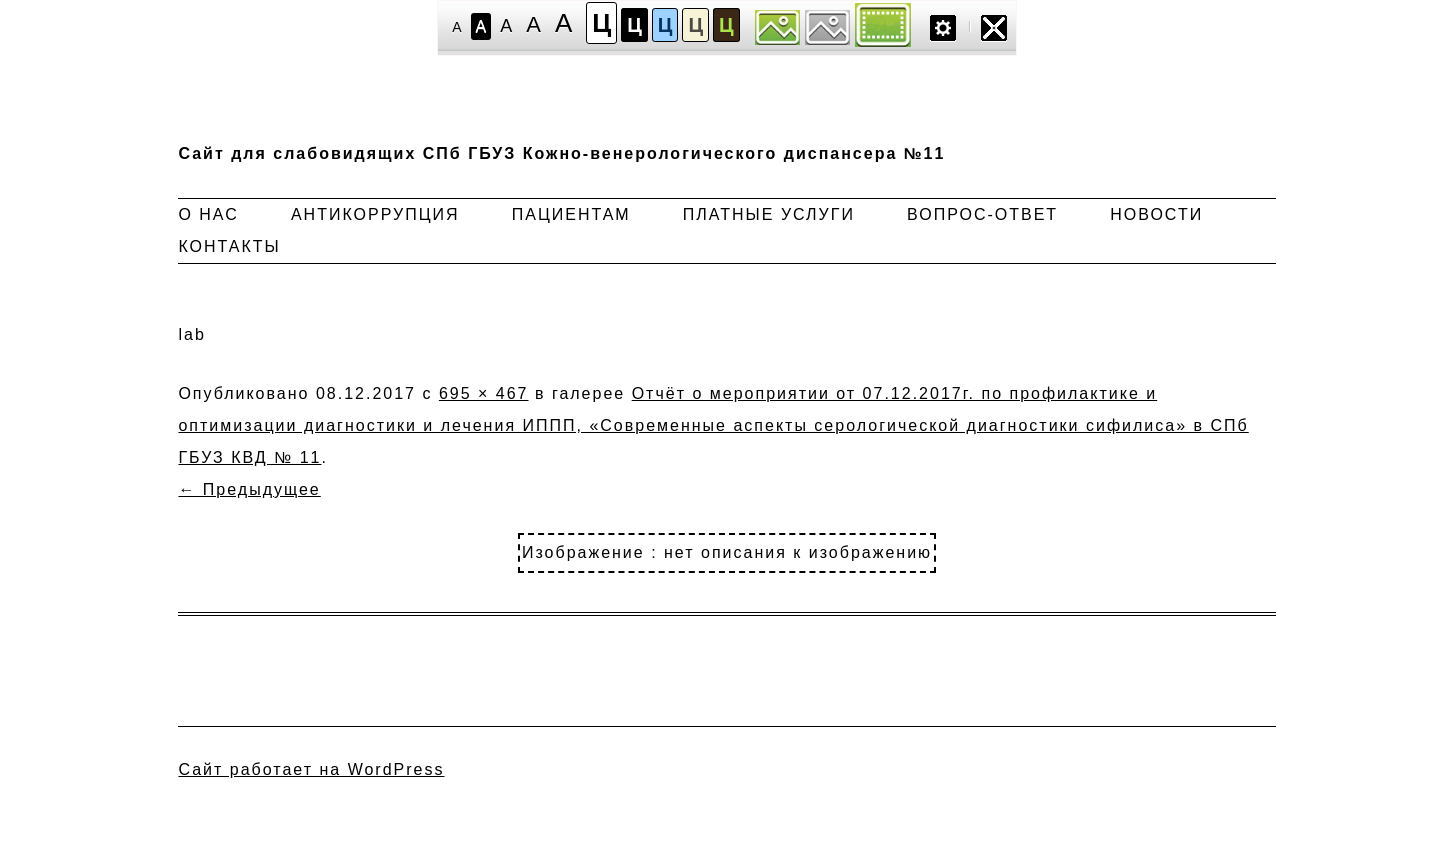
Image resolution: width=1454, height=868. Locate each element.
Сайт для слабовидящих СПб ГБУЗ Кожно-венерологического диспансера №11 (561, 153)
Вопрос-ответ (982, 214)
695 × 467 (484, 393)
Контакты (229, 246)
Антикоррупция (375, 214)
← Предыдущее (249, 489)
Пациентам (571, 214)
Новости (1156, 214)
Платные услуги (769, 214)
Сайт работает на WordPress (311, 769)
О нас (208, 214)
